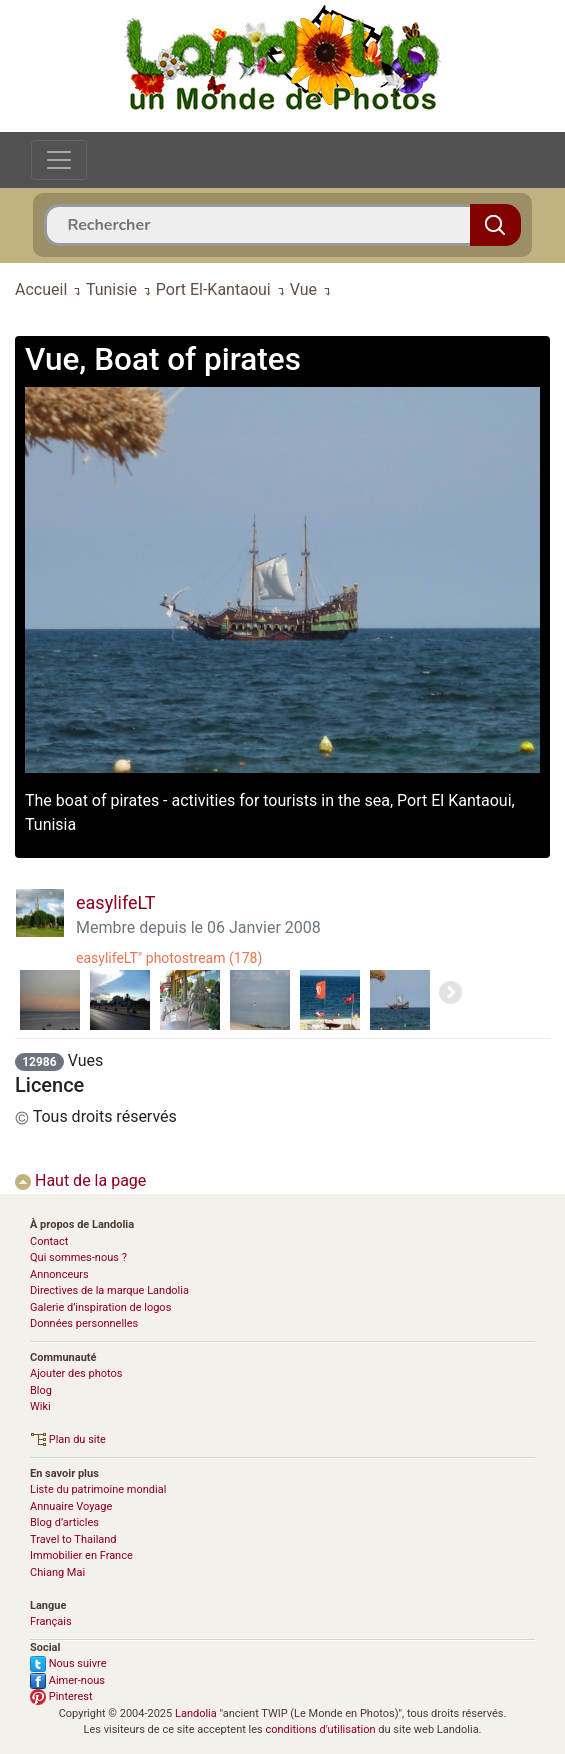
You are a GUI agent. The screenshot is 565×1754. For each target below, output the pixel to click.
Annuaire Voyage (71, 1506)
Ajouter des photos (76, 1373)
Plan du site (68, 1439)
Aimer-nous (67, 1680)
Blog (41, 1390)
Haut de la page (80, 1180)
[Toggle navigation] (59, 160)
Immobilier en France (81, 1555)
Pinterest (61, 1696)
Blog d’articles (64, 1522)
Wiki (40, 1406)
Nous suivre (68, 1663)
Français (51, 1621)
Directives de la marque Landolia (109, 1290)
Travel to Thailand (73, 1539)
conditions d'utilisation (320, 1729)
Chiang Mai (57, 1572)
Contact (49, 1241)
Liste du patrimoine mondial (98, 1489)
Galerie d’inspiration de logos (100, 1307)
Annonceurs (59, 1274)
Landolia (196, 1713)
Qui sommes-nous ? (78, 1257)
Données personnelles (84, 1323)
